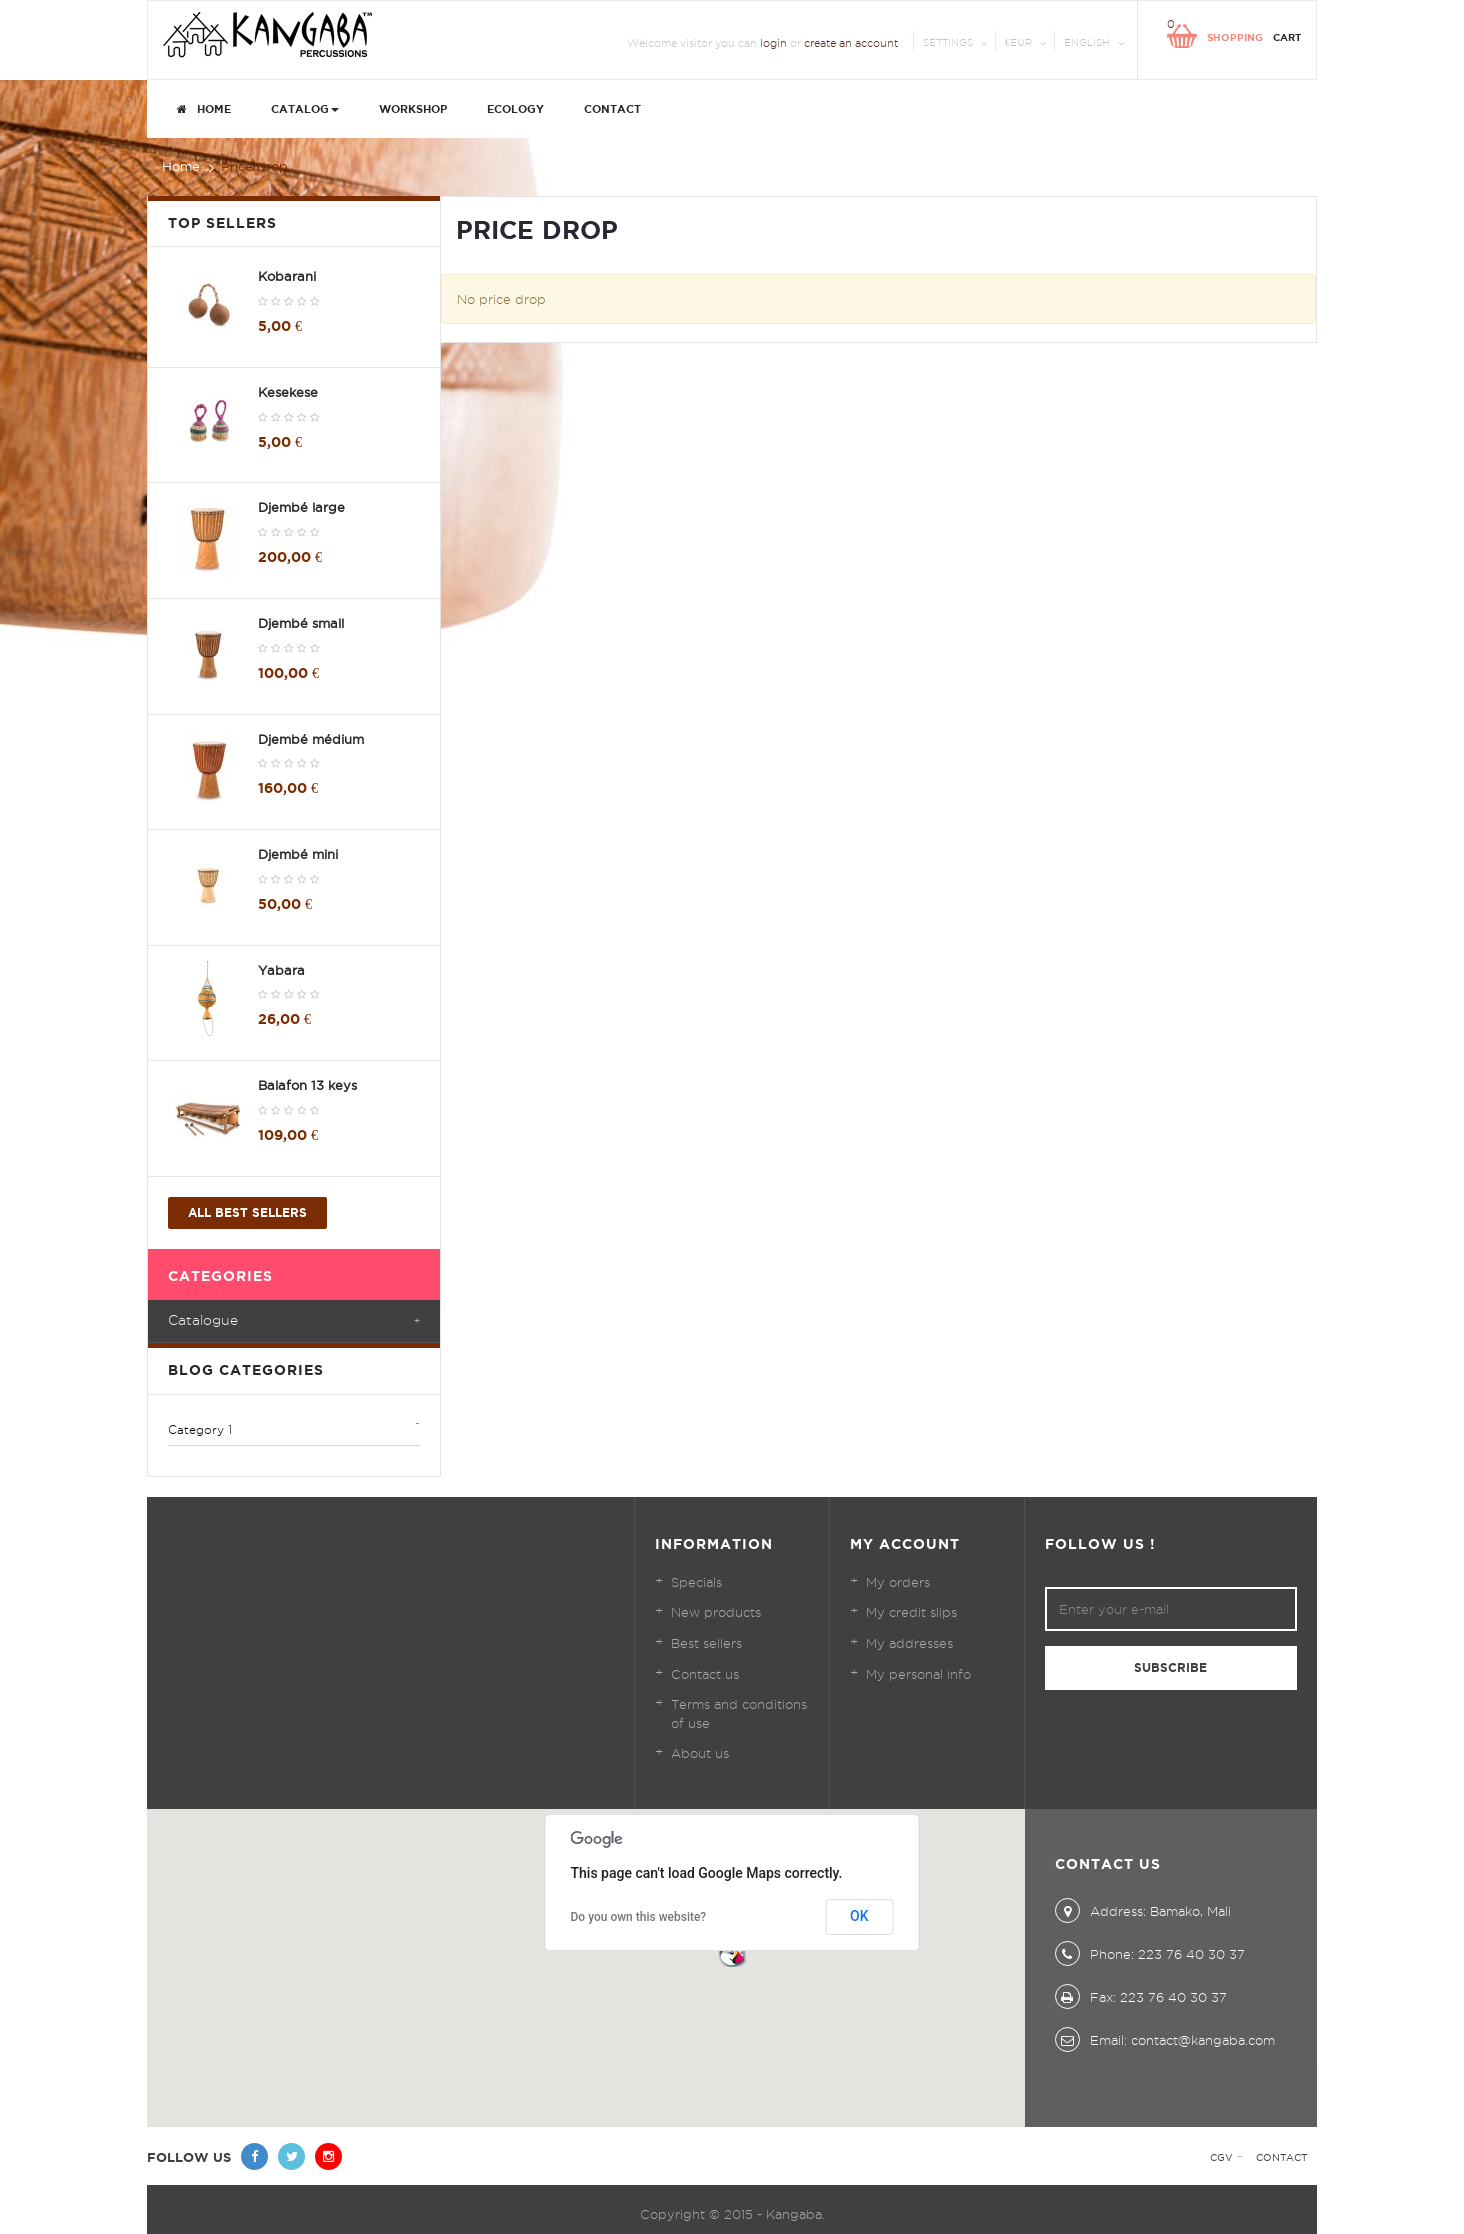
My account (905, 1544)
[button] (732, 1953)
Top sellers (222, 223)
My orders (898, 1582)
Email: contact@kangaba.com (1165, 2040)
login (773, 43)
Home (181, 166)
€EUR (1018, 42)
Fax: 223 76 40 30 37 (1141, 1997)
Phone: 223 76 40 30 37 (1150, 1954)
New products (716, 1612)
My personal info (918, 1674)
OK (859, 1916)
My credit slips (911, 1612)
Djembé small (301, 623)
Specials (696, 1582)
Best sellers (706, 1643)
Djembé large (301, 507)
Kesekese (288, 392)
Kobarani (287, 276)
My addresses (909, 1643)
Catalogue (203, 1320)
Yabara (281, 970)
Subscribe (1170, 1667)
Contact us (705, 1674)
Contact (1281, 2157)
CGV (1221, 2157)
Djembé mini (298, 854)
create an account (851, 43)
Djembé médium (311, 739)
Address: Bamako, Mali (1143, 1911)
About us (700, 1753)
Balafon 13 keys (307, 1085)
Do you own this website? (639, 1917)
